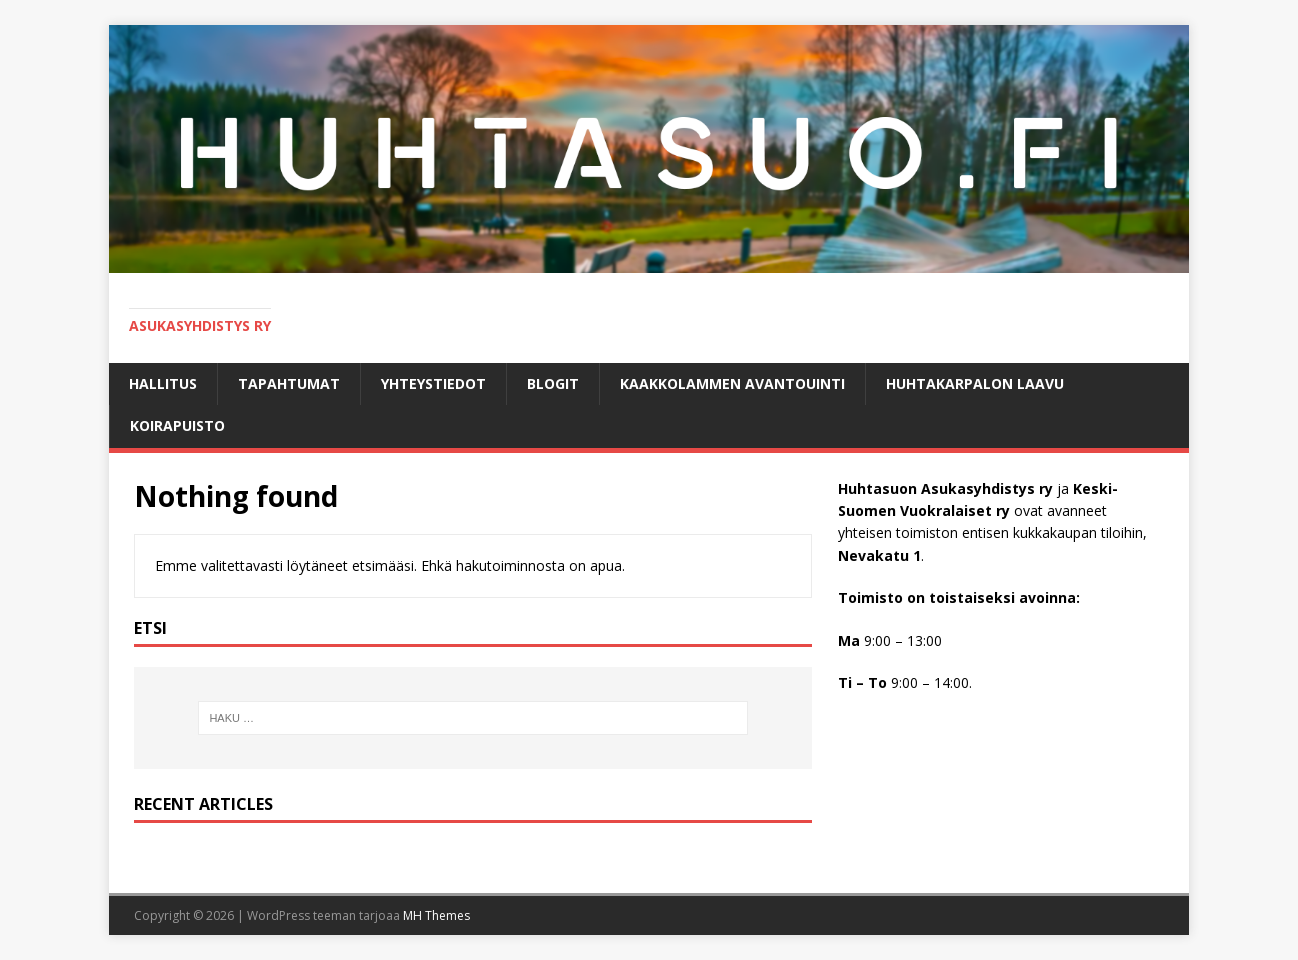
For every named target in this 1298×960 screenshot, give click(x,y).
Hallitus (163, 383)
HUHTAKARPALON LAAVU (975, 383)
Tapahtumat (289, 383)
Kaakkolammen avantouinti (732, 383)
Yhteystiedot (433, 383)
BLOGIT (553, 383)
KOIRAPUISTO (177, 425)
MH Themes (436, 915)
